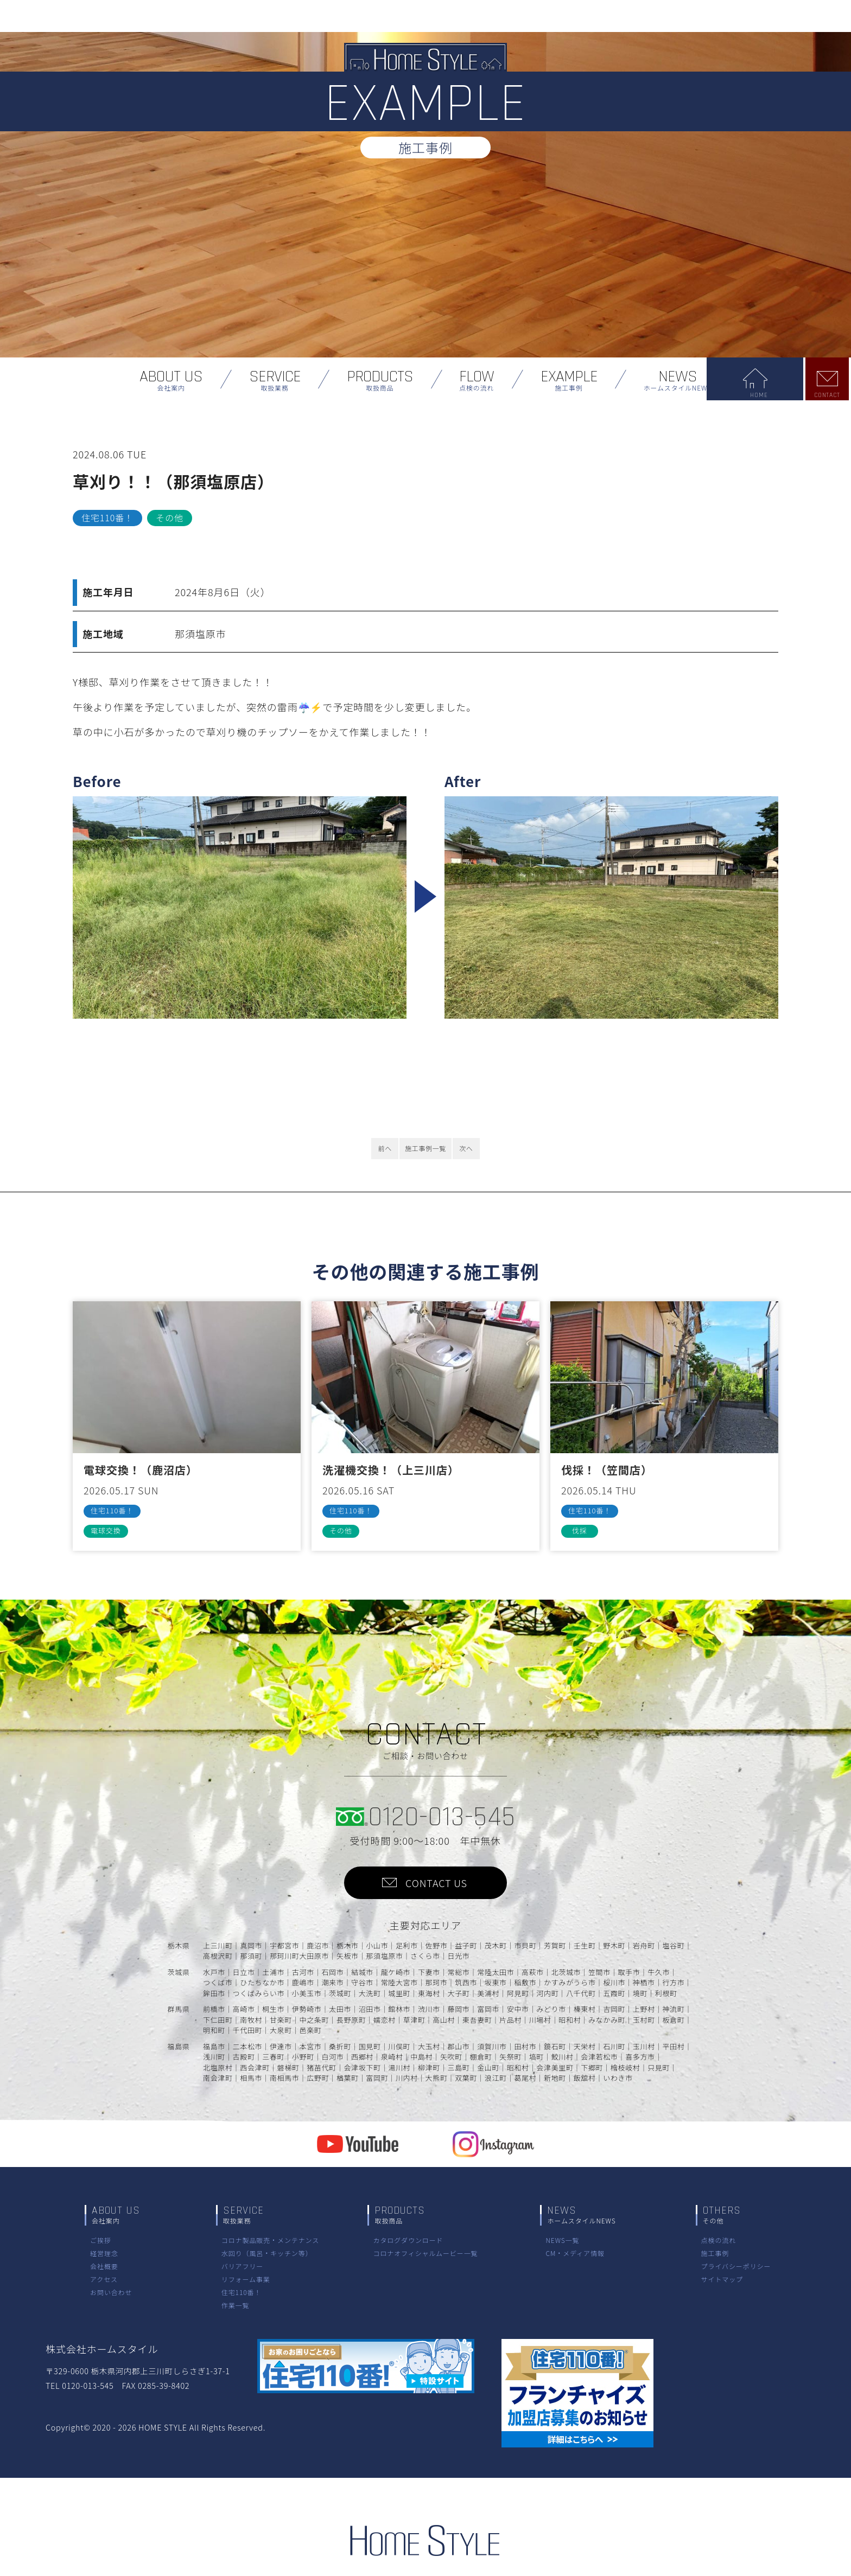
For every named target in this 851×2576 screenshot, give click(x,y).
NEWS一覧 (562, 2240)
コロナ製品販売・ (270, 2240)
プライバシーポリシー (736, 2266)
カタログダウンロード (408, 2240)
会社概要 (104, 2266)
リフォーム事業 (245, 2279)
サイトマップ (722, 2279)
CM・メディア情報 (574, 2253)
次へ (466, 1148)
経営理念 (104, 2253)
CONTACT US (436, 1883)
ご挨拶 (100, 2240)
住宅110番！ (241, 2292)
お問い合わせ (111, 2292)
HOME (785, 395)
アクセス (104, 2279)
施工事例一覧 (425, 1148)
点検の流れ (718, 2240)
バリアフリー (242, 2266)
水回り (267, 2253)
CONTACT (829, 395)
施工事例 (715, 2253)
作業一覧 (235, 2305)
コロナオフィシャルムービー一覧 (425, 2253)
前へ (385, 1148)
